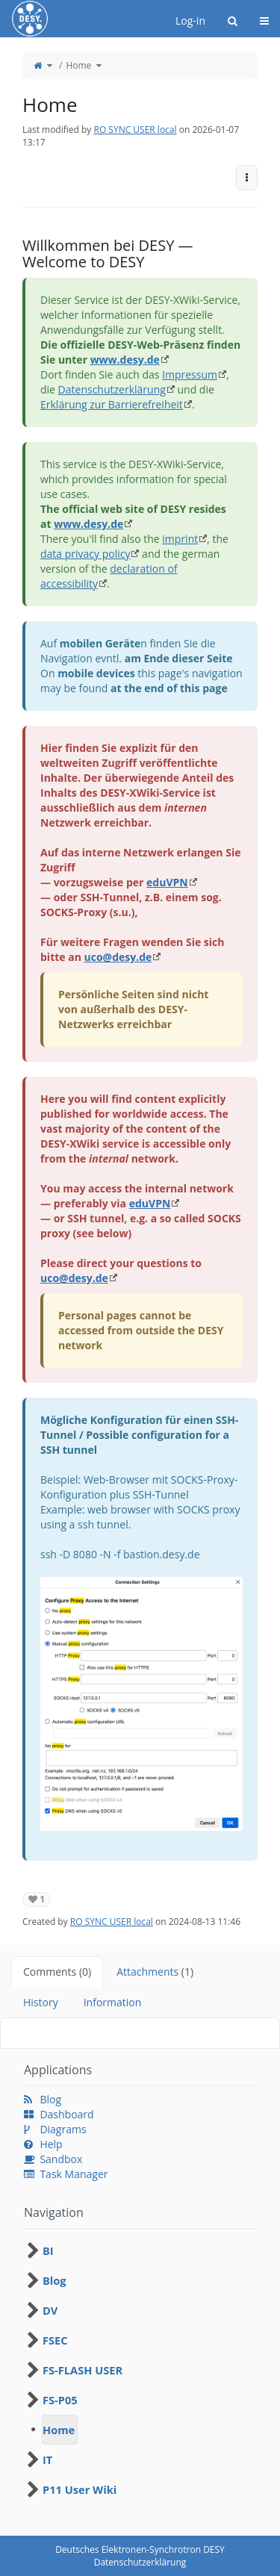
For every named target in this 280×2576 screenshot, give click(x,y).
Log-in (190, 20)
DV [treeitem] (50, 2310)
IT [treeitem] (47, 2459)
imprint (180, 539)
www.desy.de (125, 359)
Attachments (154, 1971)
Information (113, 2002)
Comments (57, 1971)
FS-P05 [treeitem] (60, 2399)
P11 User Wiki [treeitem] (79, 2489)
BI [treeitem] (48, 2250)
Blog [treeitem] (54, 2280)
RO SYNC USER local (134, 129)
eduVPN (167, 882)
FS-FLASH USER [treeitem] (82, 2369)
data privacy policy (85, 554)
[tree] (140, 2370)
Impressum (189, 374)
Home (78, 65)
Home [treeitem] (59, 2429)
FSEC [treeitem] (55, 2340)
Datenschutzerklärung (112, 389)
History (40, 2002)
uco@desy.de (118, 957)
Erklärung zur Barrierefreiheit (111, 404)
